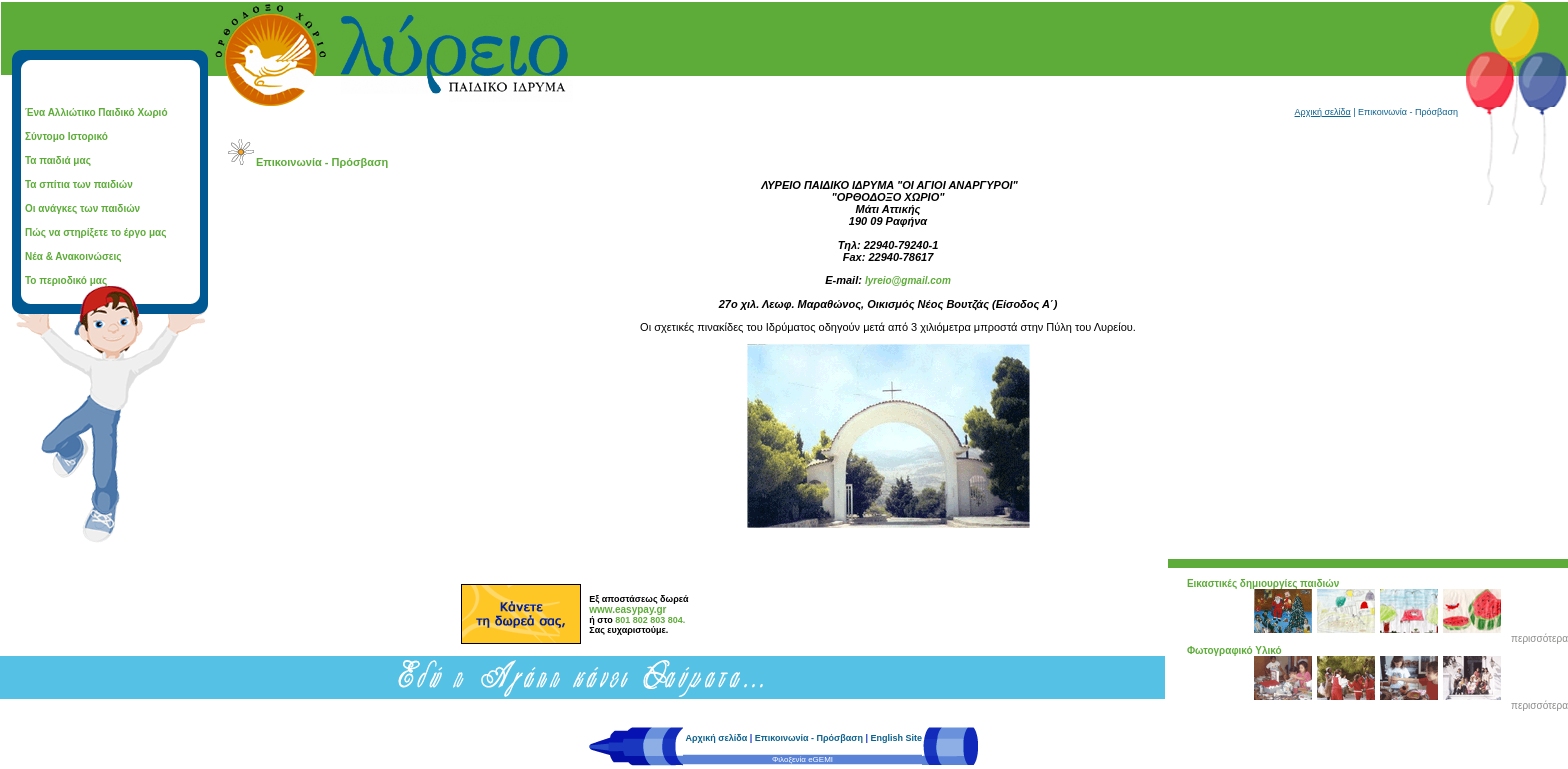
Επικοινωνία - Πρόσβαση (809, 738)
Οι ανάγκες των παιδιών (82, 208)
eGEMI (820, 759)
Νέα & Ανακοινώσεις (73, 256)
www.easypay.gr (627, 609)
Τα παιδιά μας (58, 160)
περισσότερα (1539, 638)
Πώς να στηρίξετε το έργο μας (95, 232)
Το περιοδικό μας (66, 280)
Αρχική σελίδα (1323, 112)
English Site (896, 738)
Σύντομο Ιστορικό (66, 136)
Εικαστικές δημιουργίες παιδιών (1263, 583)
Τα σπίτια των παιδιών (79, 184)
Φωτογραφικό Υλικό (1234, 650)
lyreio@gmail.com (908, 280)
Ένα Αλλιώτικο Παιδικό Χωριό (96, 112)
